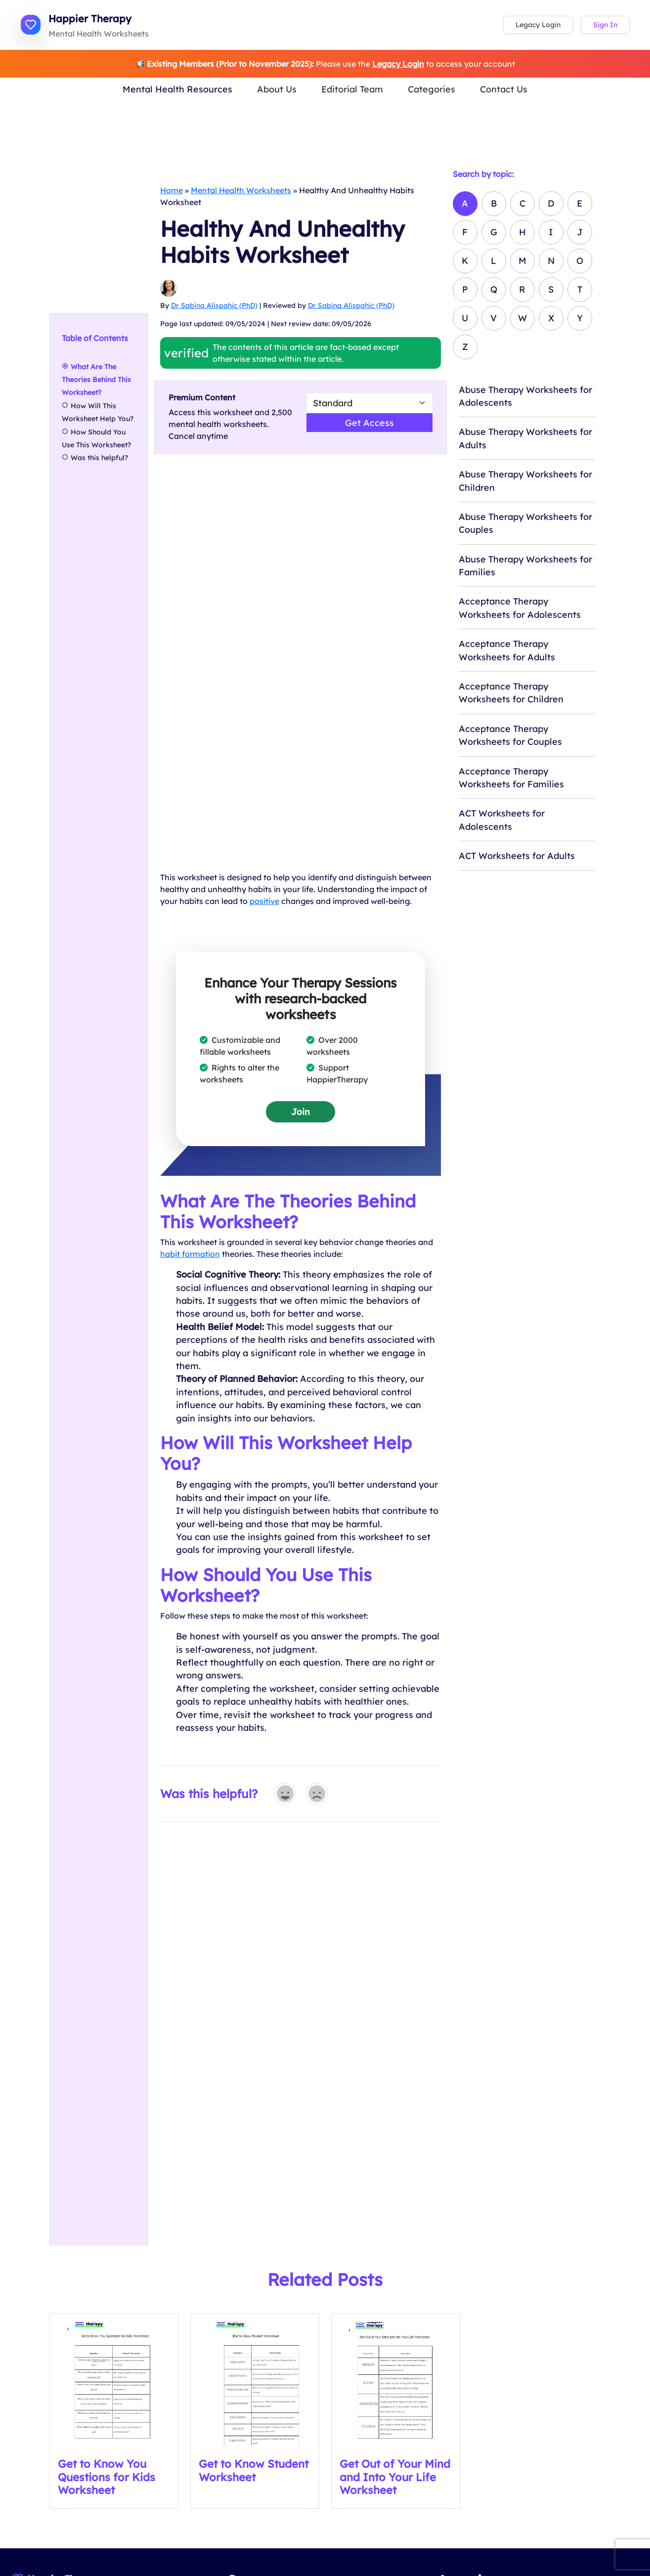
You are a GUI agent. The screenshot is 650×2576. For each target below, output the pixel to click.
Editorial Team (352, 89)
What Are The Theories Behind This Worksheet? (96, 379)
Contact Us (503, 89)
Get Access (369, 422)
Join (300, 1111)
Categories (431, 89)
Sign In (605, 24)
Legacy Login (538, 24)
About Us (277, 89)
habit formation (190, 1254)
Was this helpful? (99, 457)
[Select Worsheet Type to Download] (369, 403)
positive (264, 901)
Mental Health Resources (177, 89)
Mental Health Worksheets (241, 190)
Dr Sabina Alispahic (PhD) (214, 305)
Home (171, 190)
